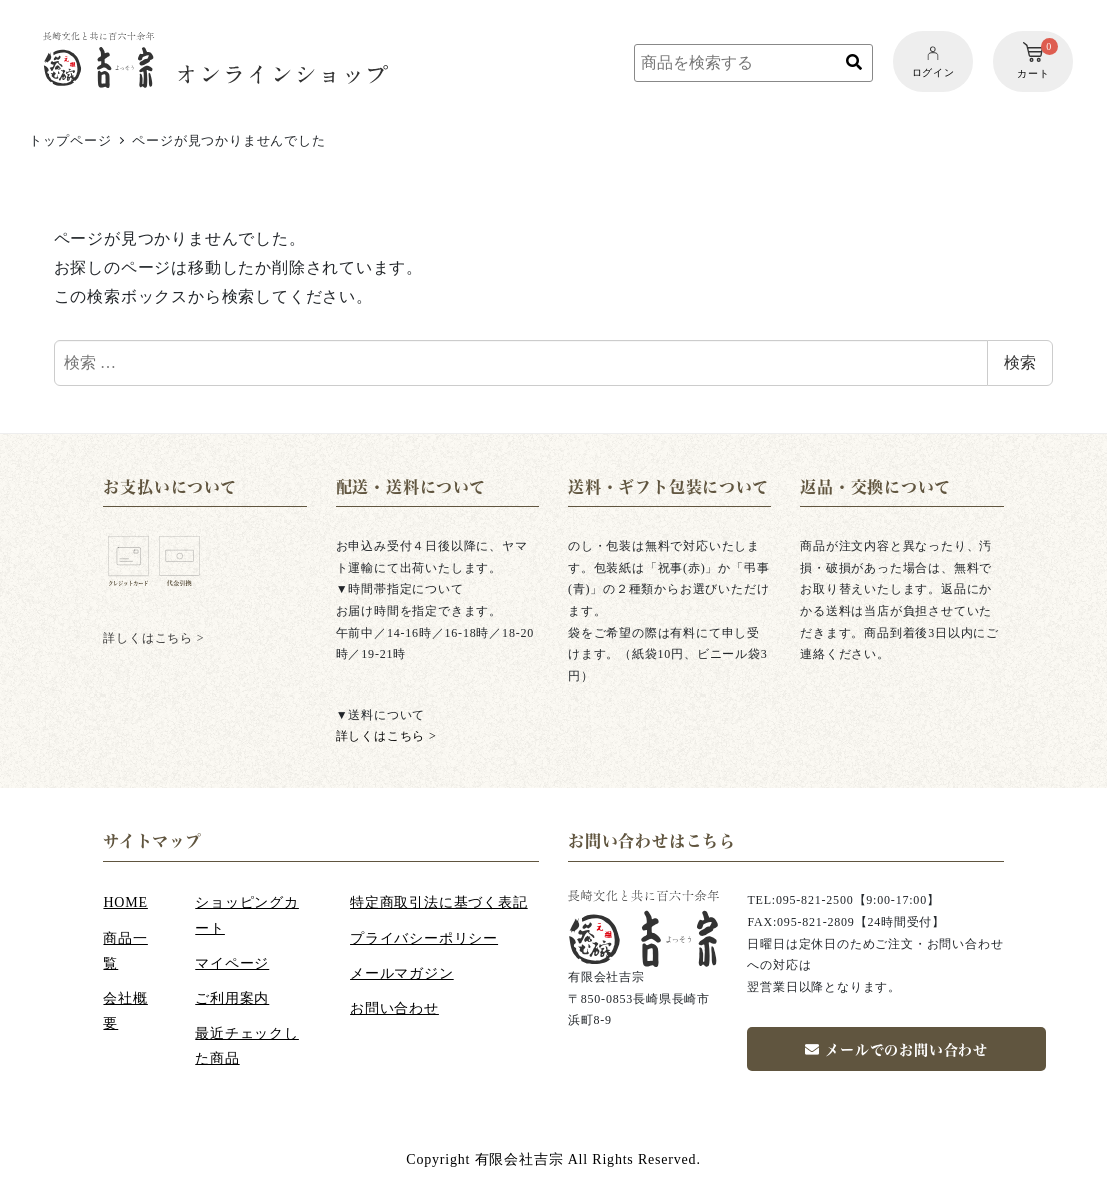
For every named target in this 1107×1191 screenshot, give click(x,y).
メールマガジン (402, 973)
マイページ (232, 963)
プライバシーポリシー (424, 938)
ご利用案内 (232, 998)
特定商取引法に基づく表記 (439, 902)
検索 (1020, 362)
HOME (125, 902)
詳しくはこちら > (386, 736)
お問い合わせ (394, 1008)
